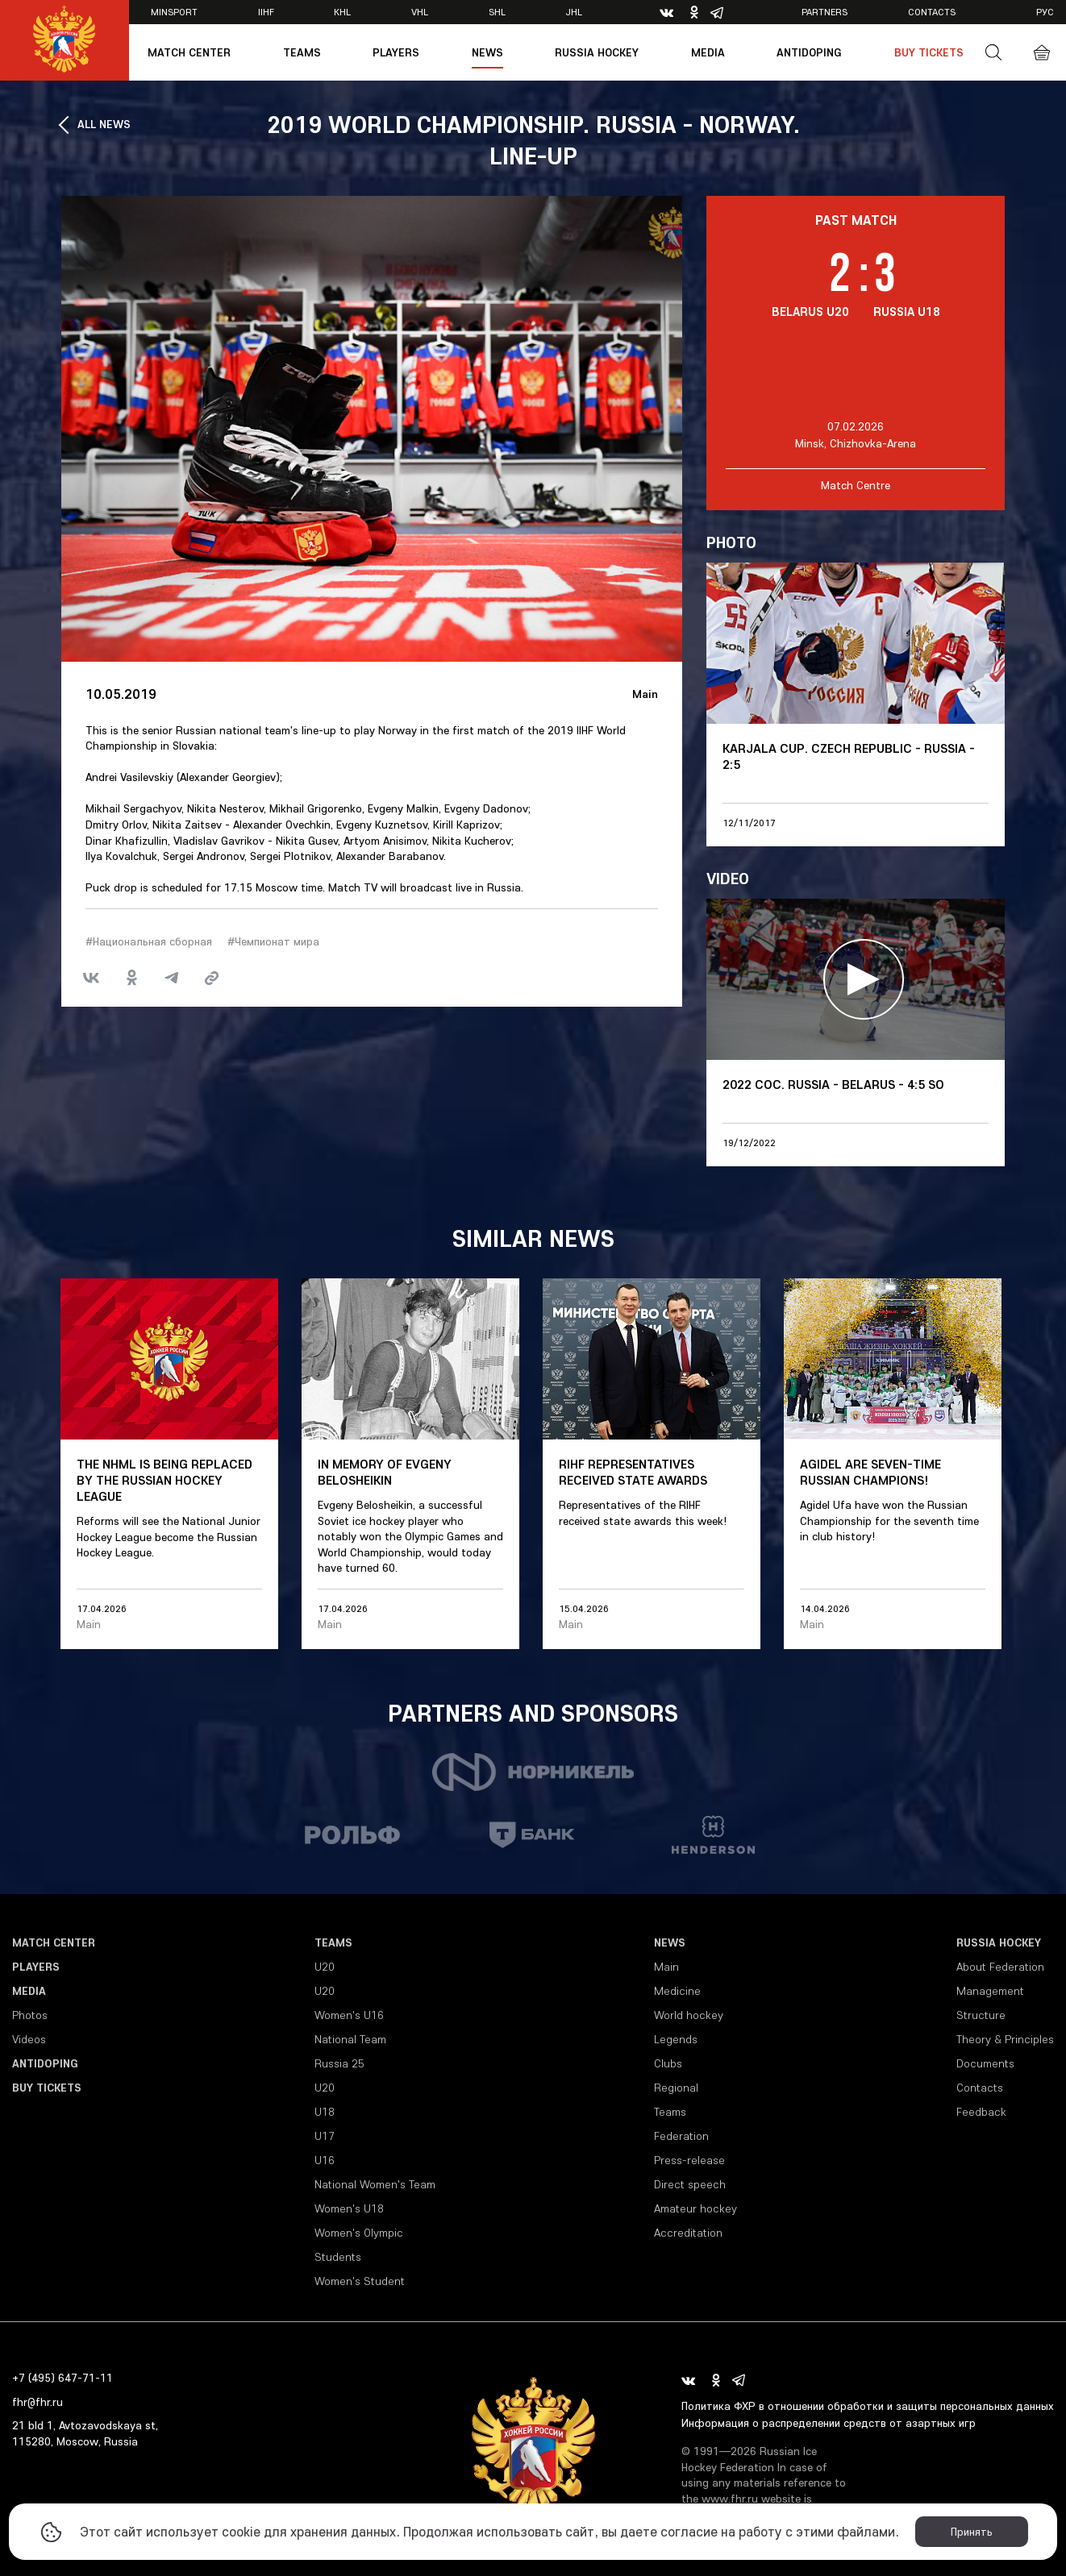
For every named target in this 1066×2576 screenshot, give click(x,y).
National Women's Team (374, 2184)
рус (1045, 12)
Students (337, 2257)
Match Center (189, 52)
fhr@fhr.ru (37, 2402)
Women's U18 (349, 2208)
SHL (497, 12)
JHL (573, 12)
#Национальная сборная (148, 941)
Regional (676, 2087)
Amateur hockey (695, 2208)
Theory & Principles (1005, 2039)
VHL (419, 12)
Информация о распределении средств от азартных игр (828, 2423)
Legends (675, 2039)
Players (396, 52)
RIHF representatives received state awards (633, 1472)
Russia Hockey (597, 52)
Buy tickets (929, 52)
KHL (342, 12)
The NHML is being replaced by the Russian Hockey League (164, 1480)
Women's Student (359, 2281)
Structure (981, 2015)
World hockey (688, 2015)
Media (708, 52)
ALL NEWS (104, 124)
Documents (985, 2063)
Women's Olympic (358, 2232)
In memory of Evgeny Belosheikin (385, 1472)
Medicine (677, 1991)
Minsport (174, 12)
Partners (824, 12)
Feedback (981, 2111)
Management (990, 1991)
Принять (972, 2531)
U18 (324, 2111)
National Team (350, 2039)
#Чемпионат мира (273, 941)
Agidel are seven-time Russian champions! (870, 1472)
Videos (29, 2039)
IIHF (266, 12)
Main (645, 694)
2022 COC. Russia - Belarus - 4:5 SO (833, 1084)
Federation (681, 2136)
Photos (30, 2015)
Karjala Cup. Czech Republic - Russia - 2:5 (848, 756)
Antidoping (809, 52)
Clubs (668, 2063)
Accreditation (688, 2232)
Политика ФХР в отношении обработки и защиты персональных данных (867, 2406)
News (487, 52)
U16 (324, 2160)
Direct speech (690, 2184)
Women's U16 (349, 2015)
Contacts (932, 12)
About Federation (1000, 1966)
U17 (324, 2136)
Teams (302, 52)
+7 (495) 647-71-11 (62, 2377)
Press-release (689, 2160)
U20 (324, 1966)
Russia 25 (339, 2063)
